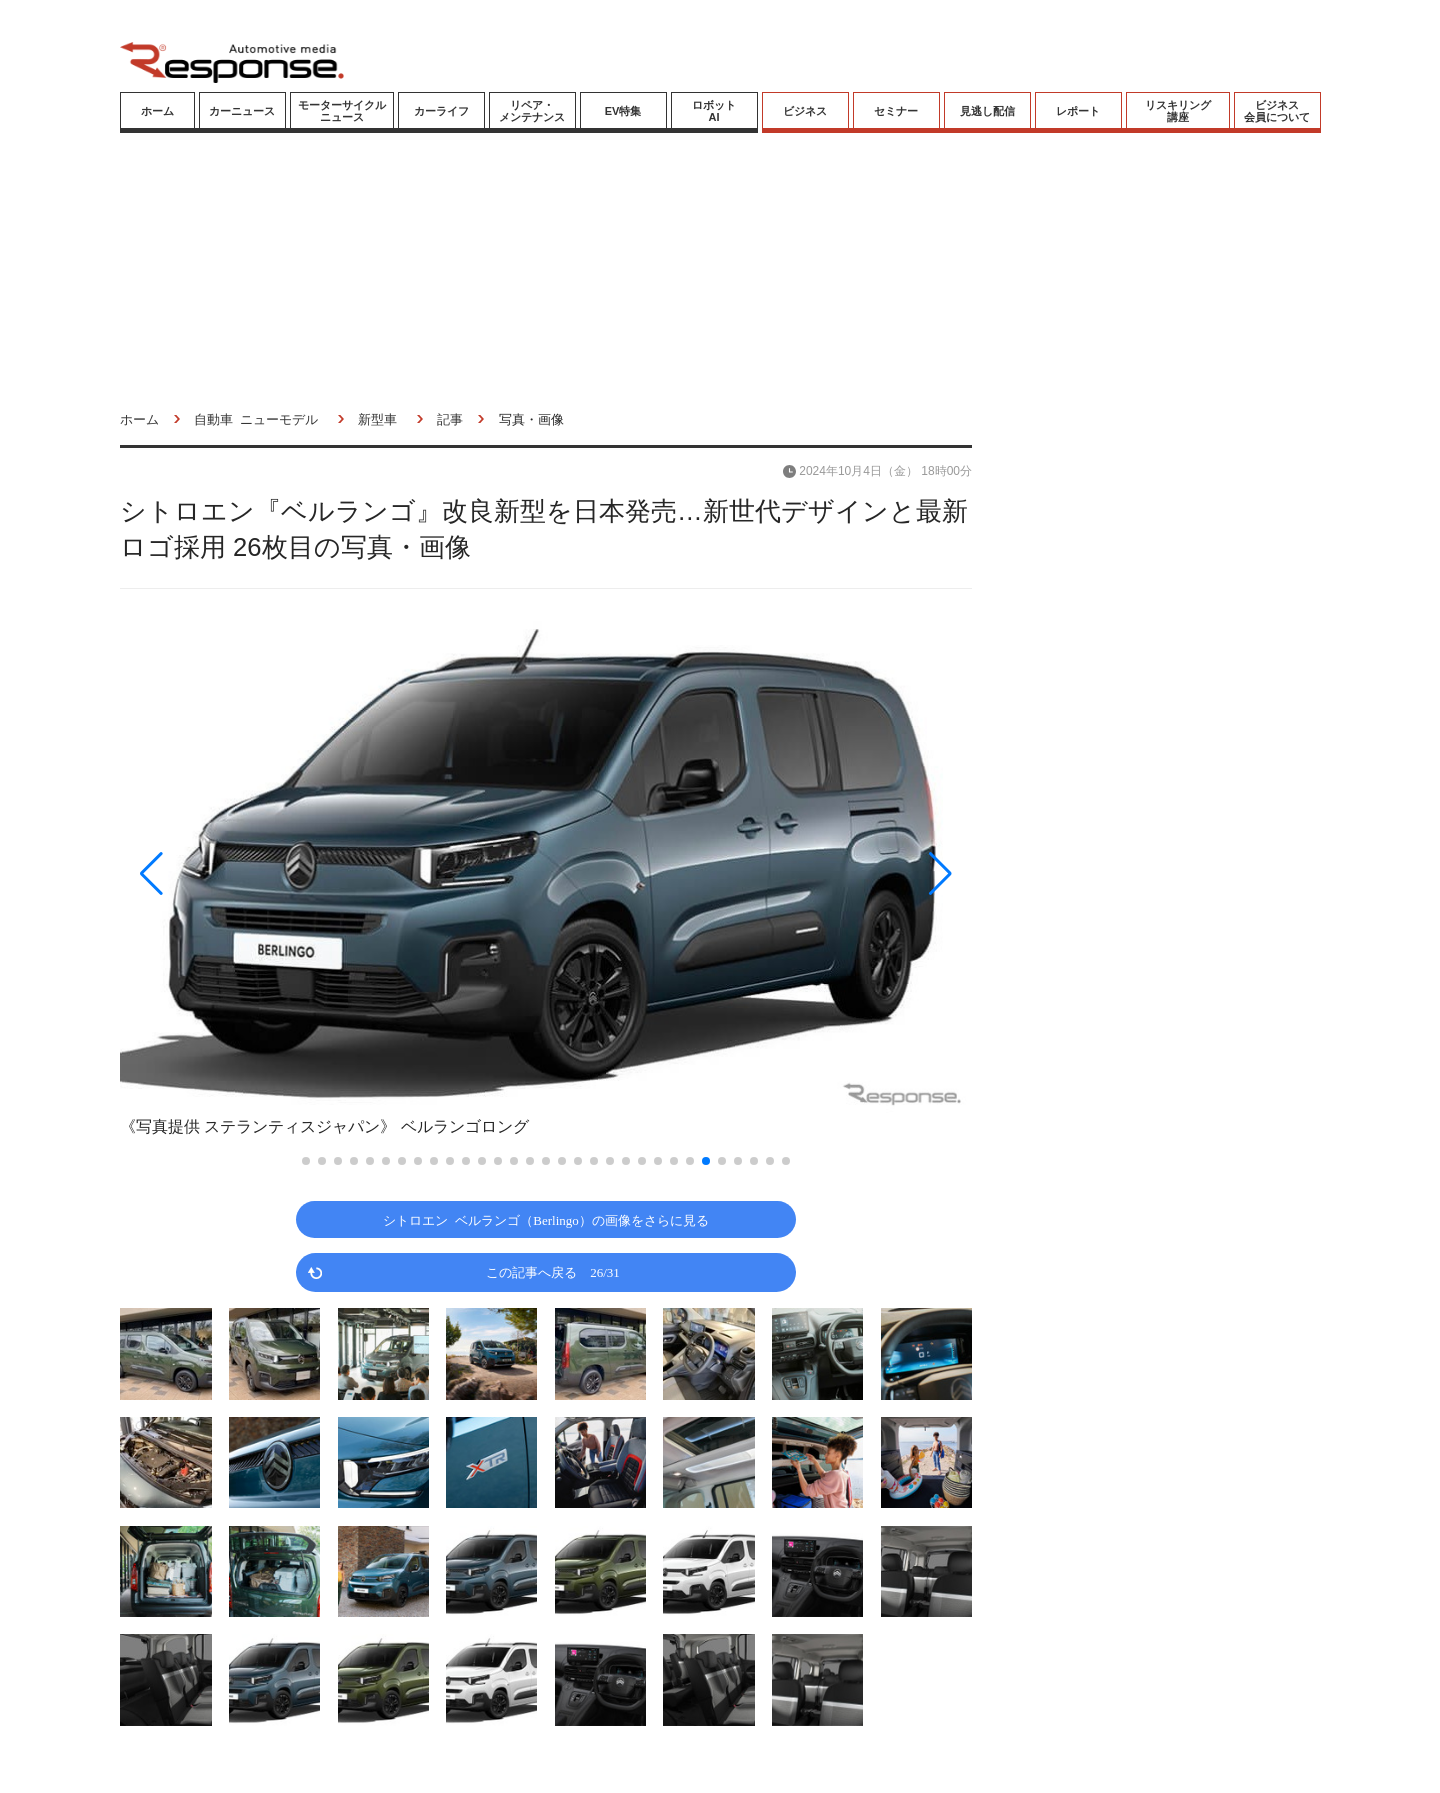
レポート (1078, 111)
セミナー (896, 111)
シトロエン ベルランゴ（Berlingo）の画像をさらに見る (546, 1219)
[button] (248, 873)
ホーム (157, 111)
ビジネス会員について (1277, 111)
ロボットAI (714, 111)
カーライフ (441, 111)
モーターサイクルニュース (342, 111)
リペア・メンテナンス (532, 111)
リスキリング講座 (1178, 111)
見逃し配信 (987, 111)
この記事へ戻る (553, 1271)
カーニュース (242, 111)
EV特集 (623, 111)
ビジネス (805, 111)
